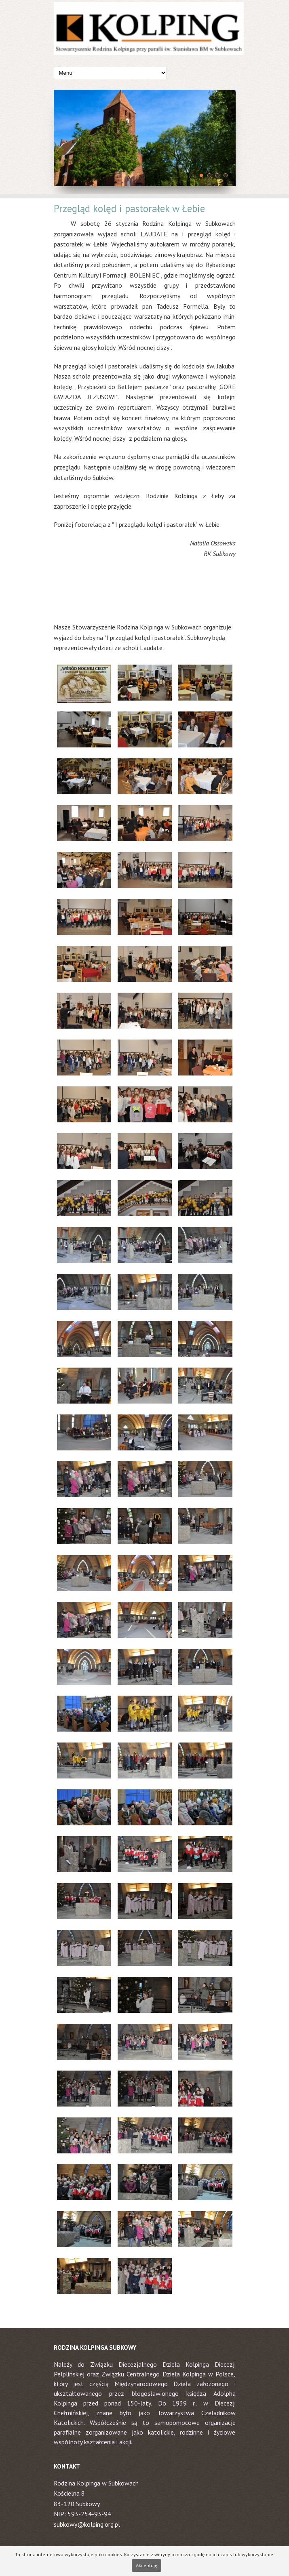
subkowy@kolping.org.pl (87, 2524)
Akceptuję (146, 2565)
